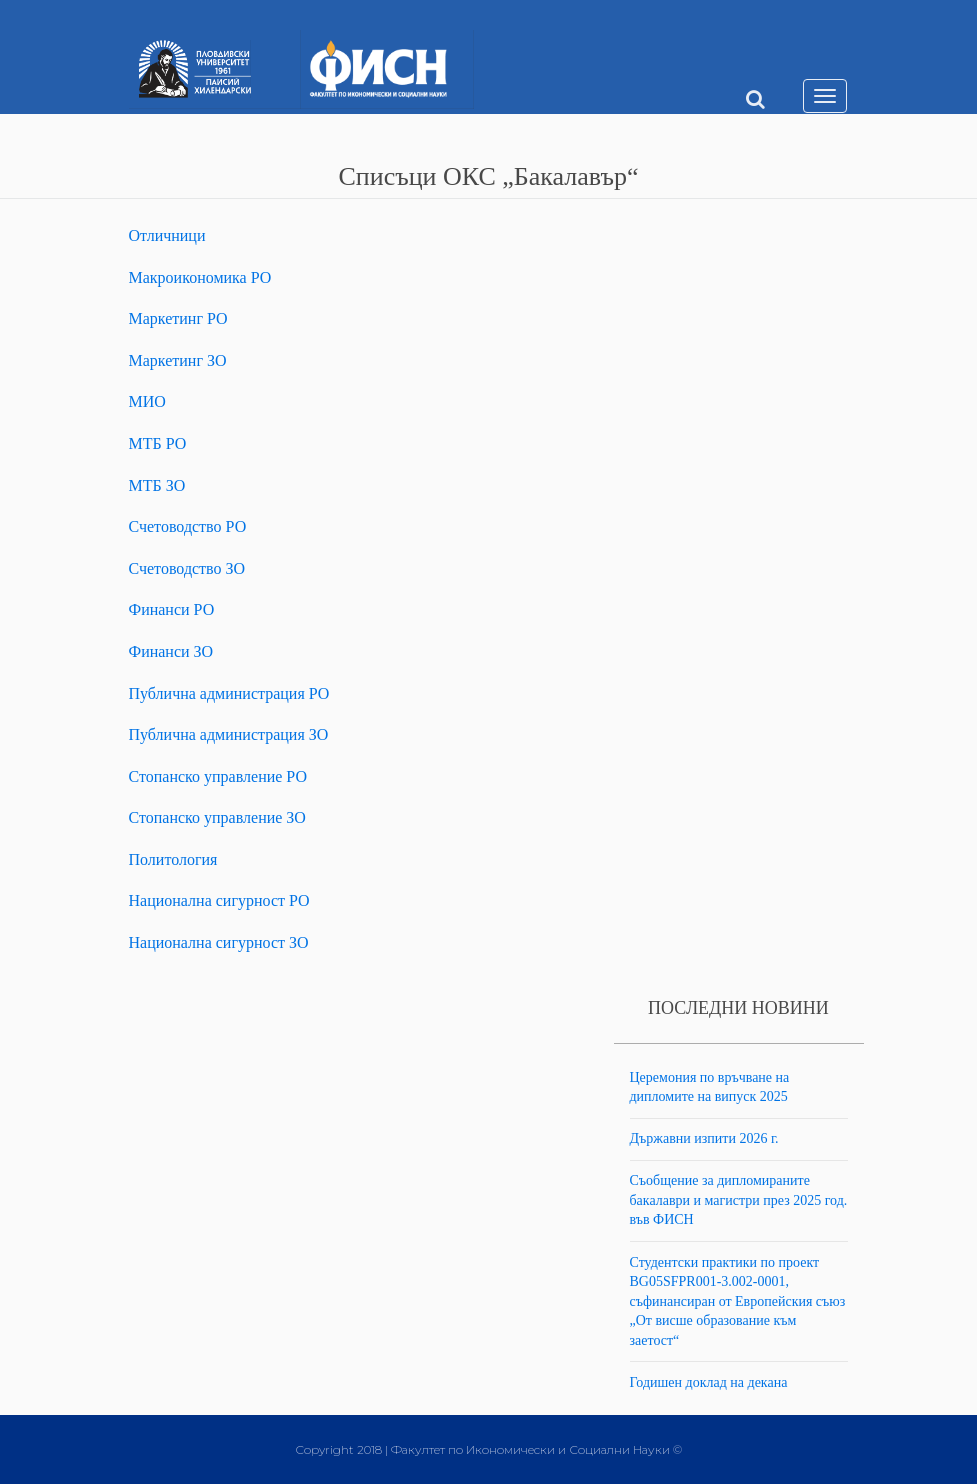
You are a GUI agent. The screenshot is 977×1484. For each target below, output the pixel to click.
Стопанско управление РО (218, 776)
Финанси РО (172, 609)
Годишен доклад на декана (709, 1382)
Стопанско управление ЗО (217, 817)
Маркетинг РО (178, 318)
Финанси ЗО (171, 651)
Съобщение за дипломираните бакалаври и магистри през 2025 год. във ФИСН (739, 1200)
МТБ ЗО (157, 485)
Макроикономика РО (200, 277)
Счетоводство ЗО (187, 568)
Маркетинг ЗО (178, 360)
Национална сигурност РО (219, 900)
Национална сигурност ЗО (219, 942)
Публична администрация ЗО (229, 734)
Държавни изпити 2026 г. (704, 1138)
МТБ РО (158, 443)
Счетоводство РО (188, 526)
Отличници (167, 235)
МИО (147, 401)
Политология (173, 859)
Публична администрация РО (229, 693)
